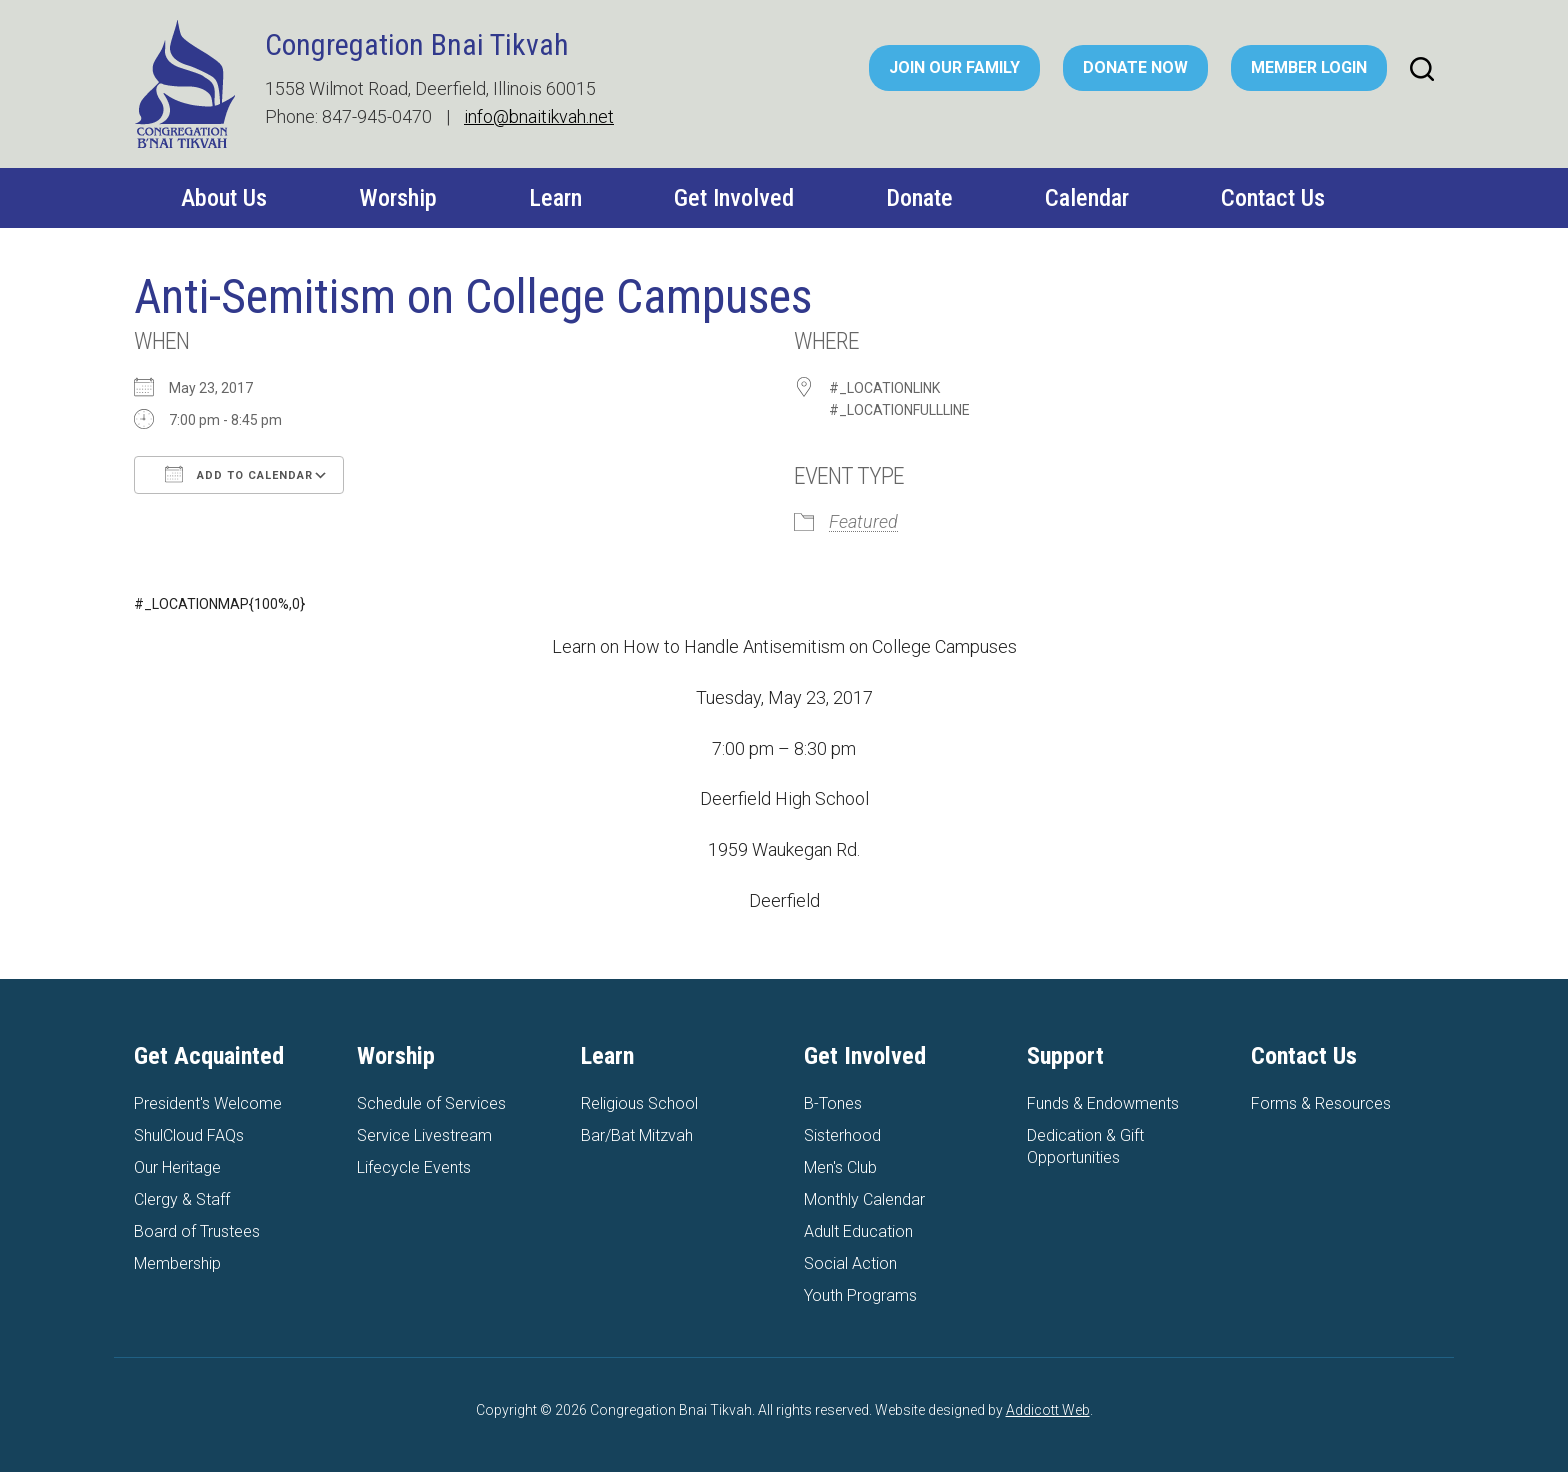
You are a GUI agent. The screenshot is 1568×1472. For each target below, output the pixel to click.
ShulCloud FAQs (189, 1135)
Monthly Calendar (864, 1199)
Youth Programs (860, 1295)
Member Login (1309, 67)
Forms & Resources (1321, 1103)
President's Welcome (208, 1103)
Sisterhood (842, 1135)
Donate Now (1135, 67)
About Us (224, 198)
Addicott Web (1048, 1410)
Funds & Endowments (1103, 1103)
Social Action (850, 1263)
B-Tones (833, 1103)
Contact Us (1273, 198)
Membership (177, 1263)
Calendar (1087, 198)
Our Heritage (177, 1167)
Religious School (639, 1103)
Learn (555, 198)
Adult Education (858, 1231)
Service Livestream (424, 1135)
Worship (398, 198)
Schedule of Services (431, 1103)
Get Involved (734, 198)
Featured (863, 521)
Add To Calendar (239, 474)
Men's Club (840, 1167)
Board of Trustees (197, 1231)
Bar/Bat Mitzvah (637, 1135)
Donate (919, 198)
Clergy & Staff (182, 1199)
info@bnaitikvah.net (539, 116)
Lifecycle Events (414, 1167)
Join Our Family (954, 67)
